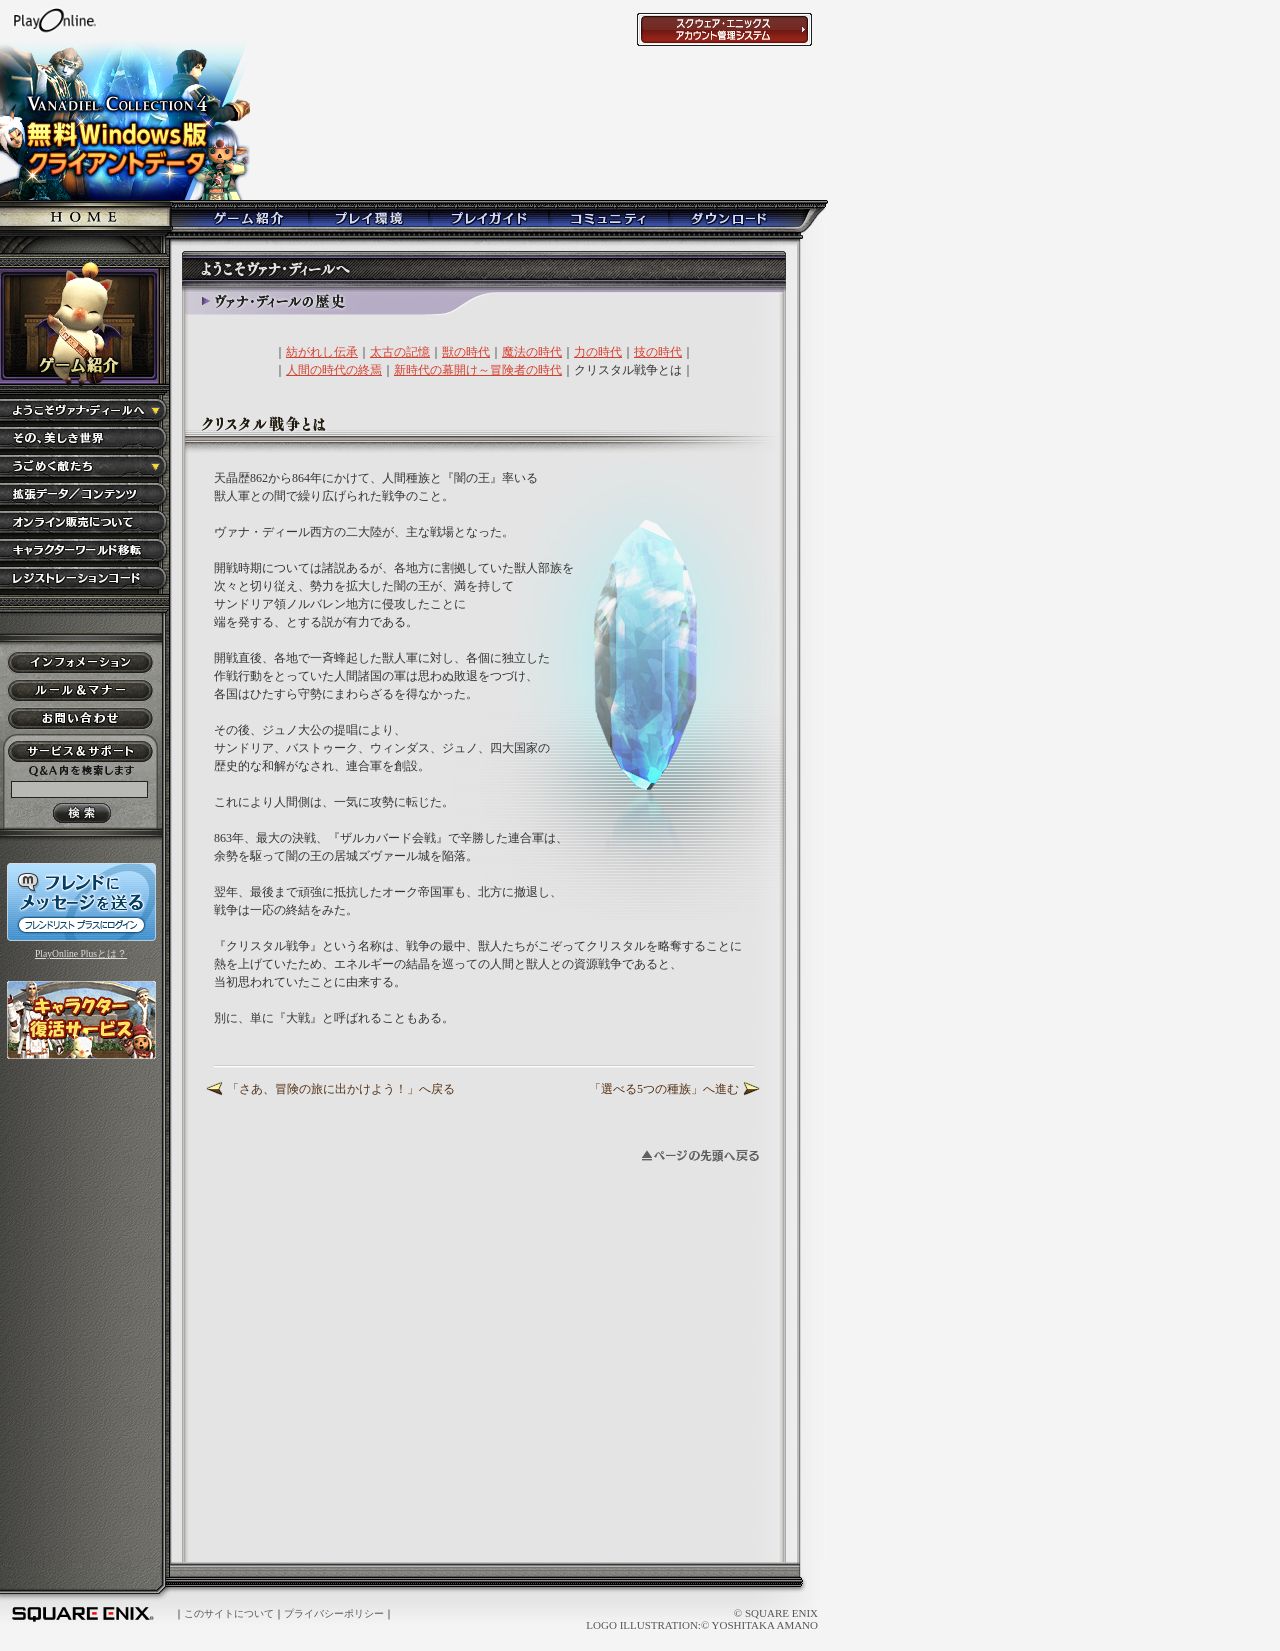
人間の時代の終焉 (334, 370)
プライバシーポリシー (334, 1613)
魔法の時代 (532, 352)
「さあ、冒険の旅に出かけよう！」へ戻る (341, 1089)
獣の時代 (466, 352)
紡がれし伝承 (322, 352)
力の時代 (598, 352)
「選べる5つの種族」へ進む (664, 1089)
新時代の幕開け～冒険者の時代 (478, 370)
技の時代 (658, 352)
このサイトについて (229, 1613)
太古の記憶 (400, 352)
